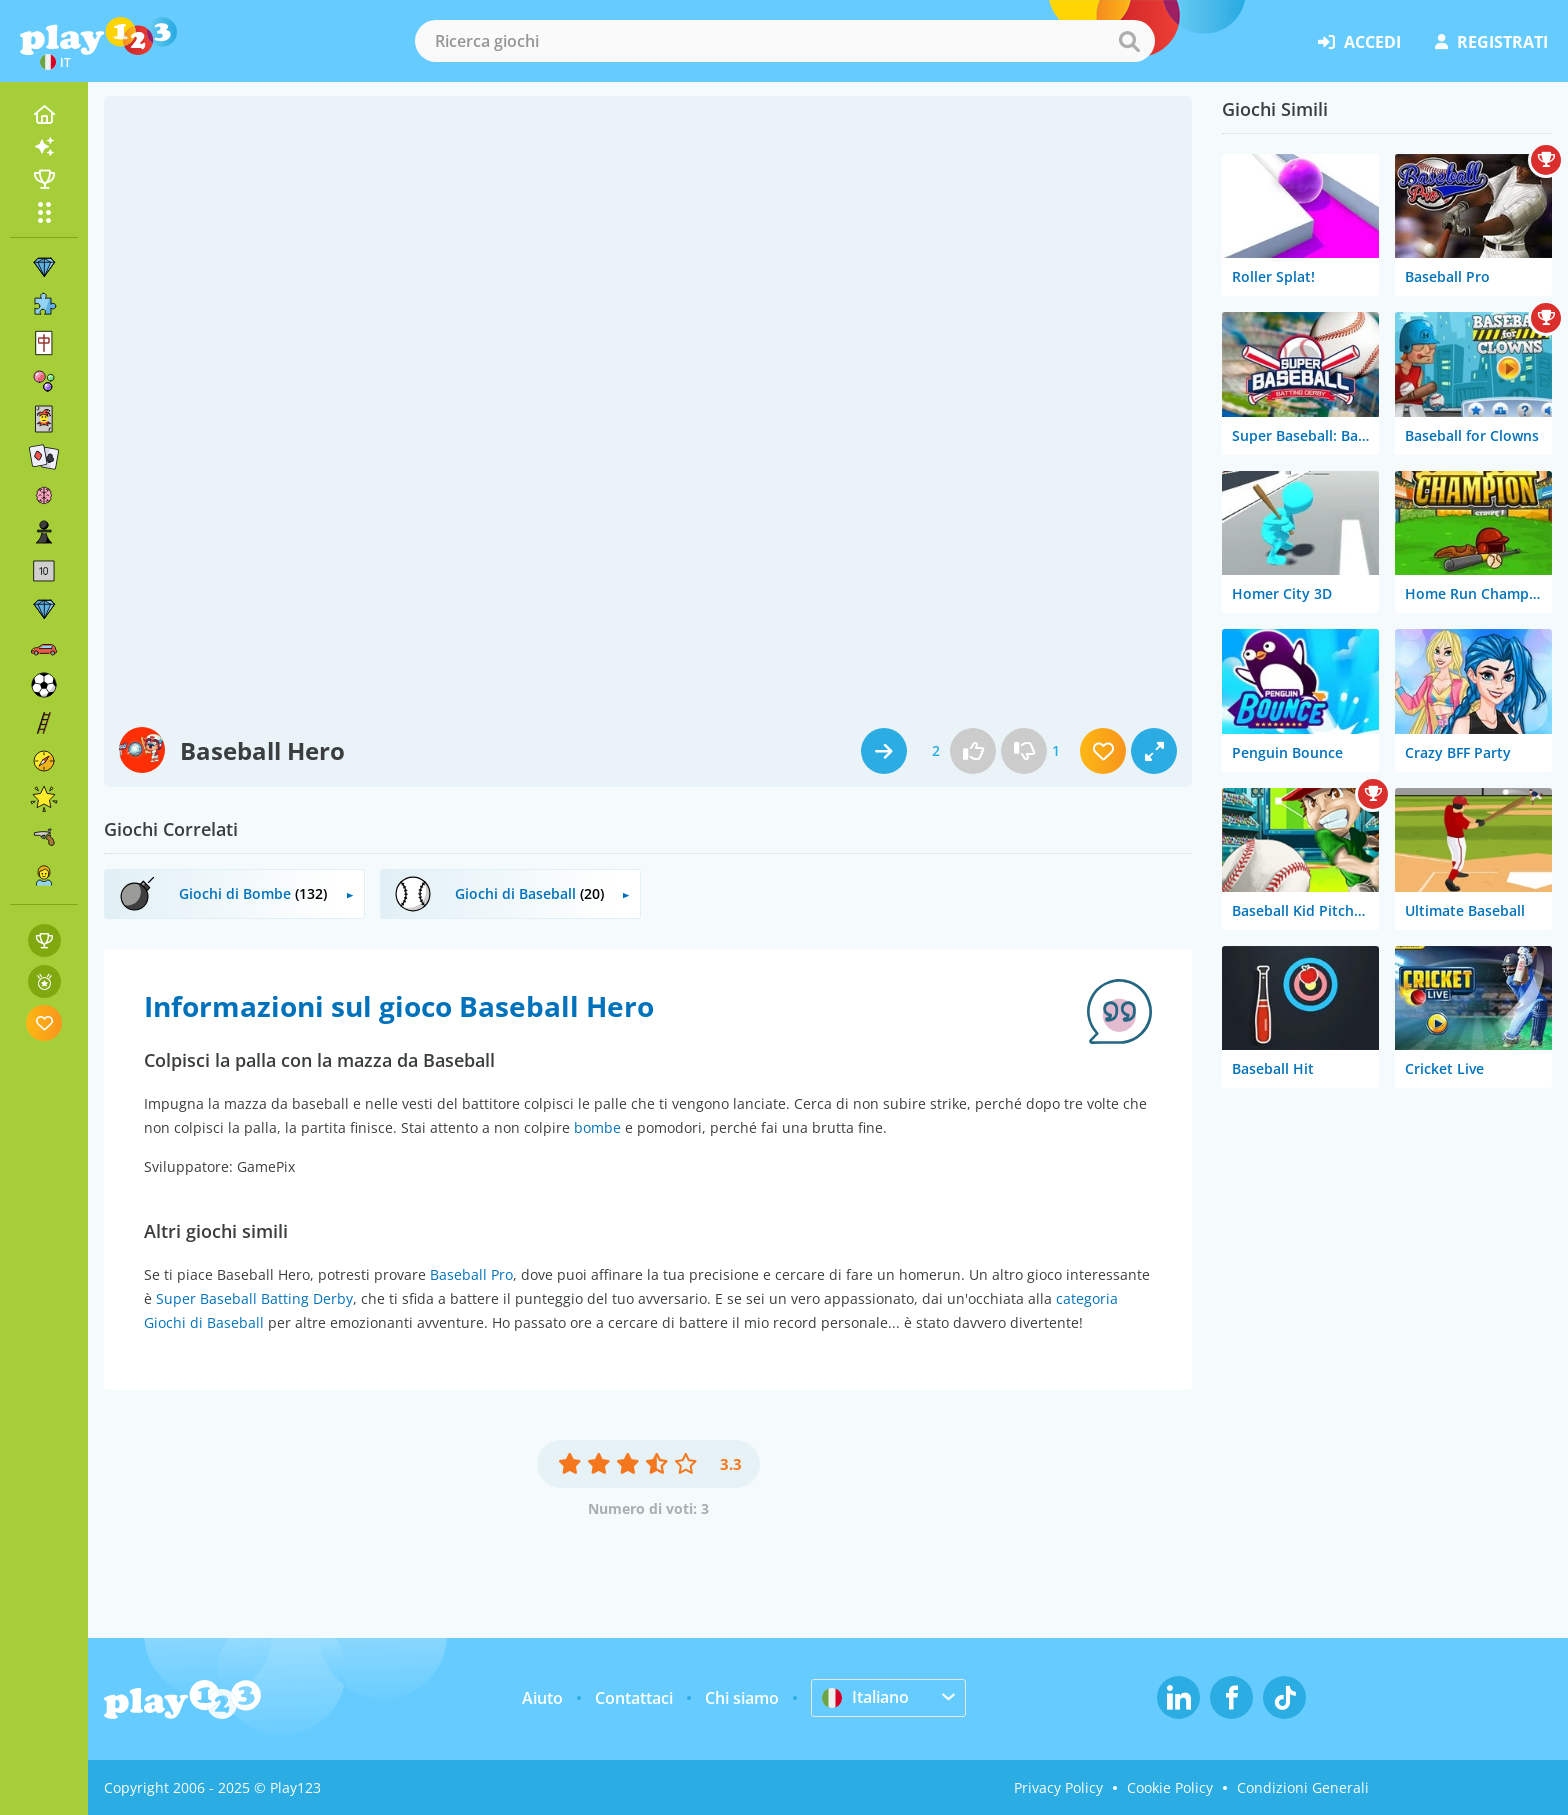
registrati (1491, 42)
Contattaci (634, 1698)
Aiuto (542, 1698)
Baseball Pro (471, 1274)
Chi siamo (742, 1698)
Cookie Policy (1170, 1787)
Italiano (865, 1697)
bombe (597, 1127)
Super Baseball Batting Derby (254, 1298)
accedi (1359, 42)
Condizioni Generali (1303, 1787)
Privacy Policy (1058, 1787)
